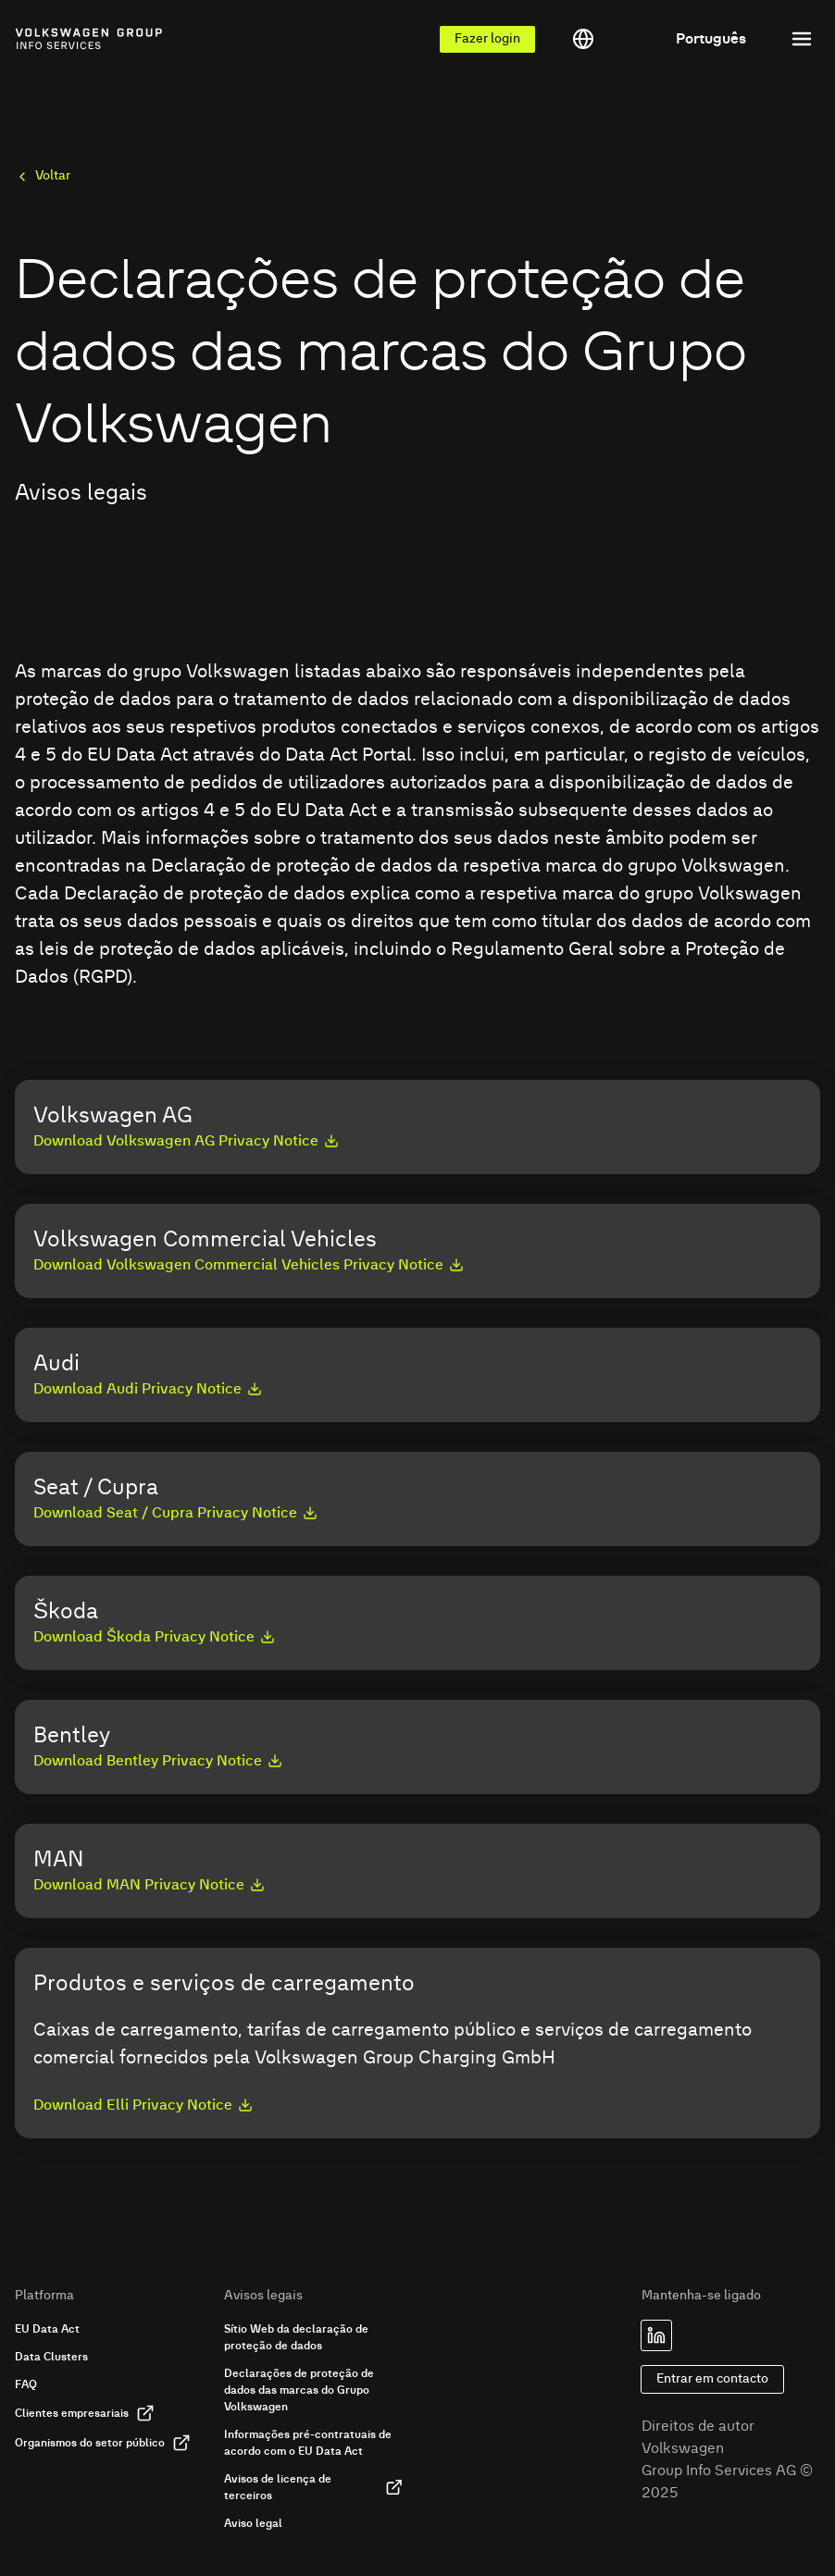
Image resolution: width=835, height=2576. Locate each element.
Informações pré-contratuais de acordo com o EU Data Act (308, 2443)
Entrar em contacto (712, 2378)
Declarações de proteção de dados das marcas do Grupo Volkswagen (299, 2390)
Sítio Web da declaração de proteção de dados (296, 2337)
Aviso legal (253, 2523)
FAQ (26, 2384)
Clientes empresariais (85, 2413)
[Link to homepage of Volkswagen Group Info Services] (56, 39)
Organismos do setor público (103, 2443)
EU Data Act (47, 2328)
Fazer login (487, 38)
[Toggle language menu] (659, 38)
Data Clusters (51, 2356)
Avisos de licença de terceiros (314, 2487)
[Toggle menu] (801, 38)
